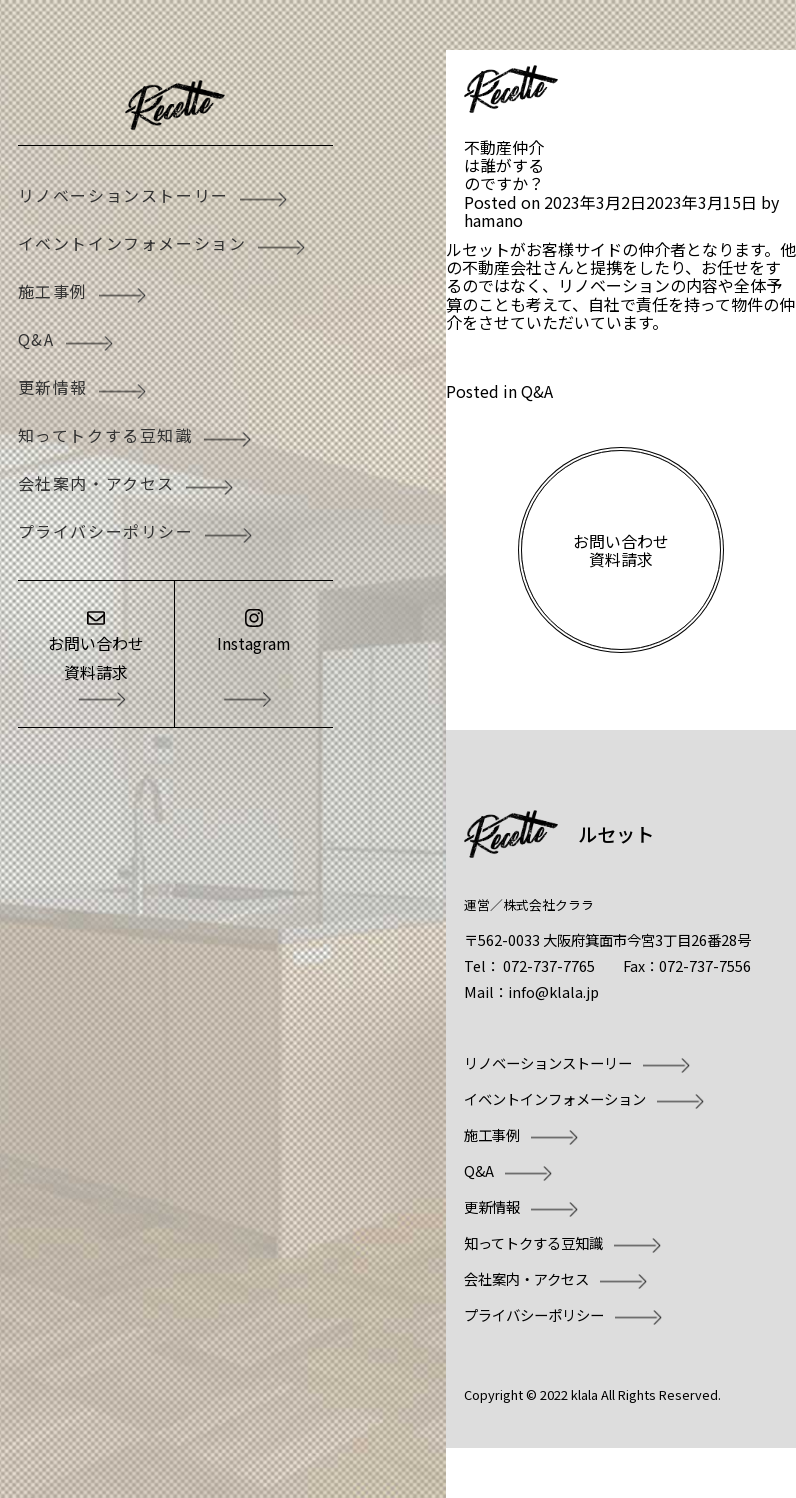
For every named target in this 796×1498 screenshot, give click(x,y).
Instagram (254, 643)
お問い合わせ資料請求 (96, 657)
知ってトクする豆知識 (105, 435)
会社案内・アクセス (96, 483)
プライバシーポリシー (106, 531)
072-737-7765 (549, 965)
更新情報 (53, 387)
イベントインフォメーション (132, 243)
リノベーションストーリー (123, 195)
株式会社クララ (548, 904)
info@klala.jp (553, 991)
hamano (493, 220)
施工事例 (53, 291)
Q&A (36, 339)
